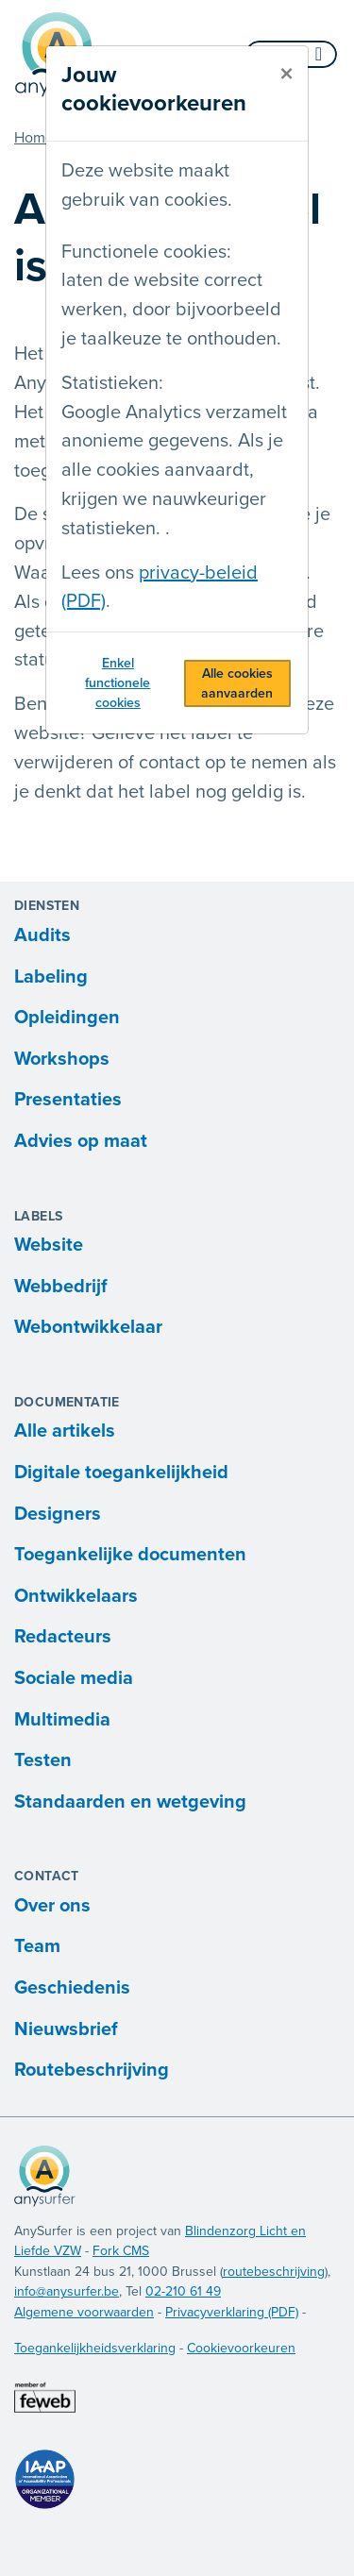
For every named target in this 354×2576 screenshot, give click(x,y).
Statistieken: (112, 383)
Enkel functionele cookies (117, 683)
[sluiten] (286, 74)
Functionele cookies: (146, 252)
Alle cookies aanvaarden (237, 683)
